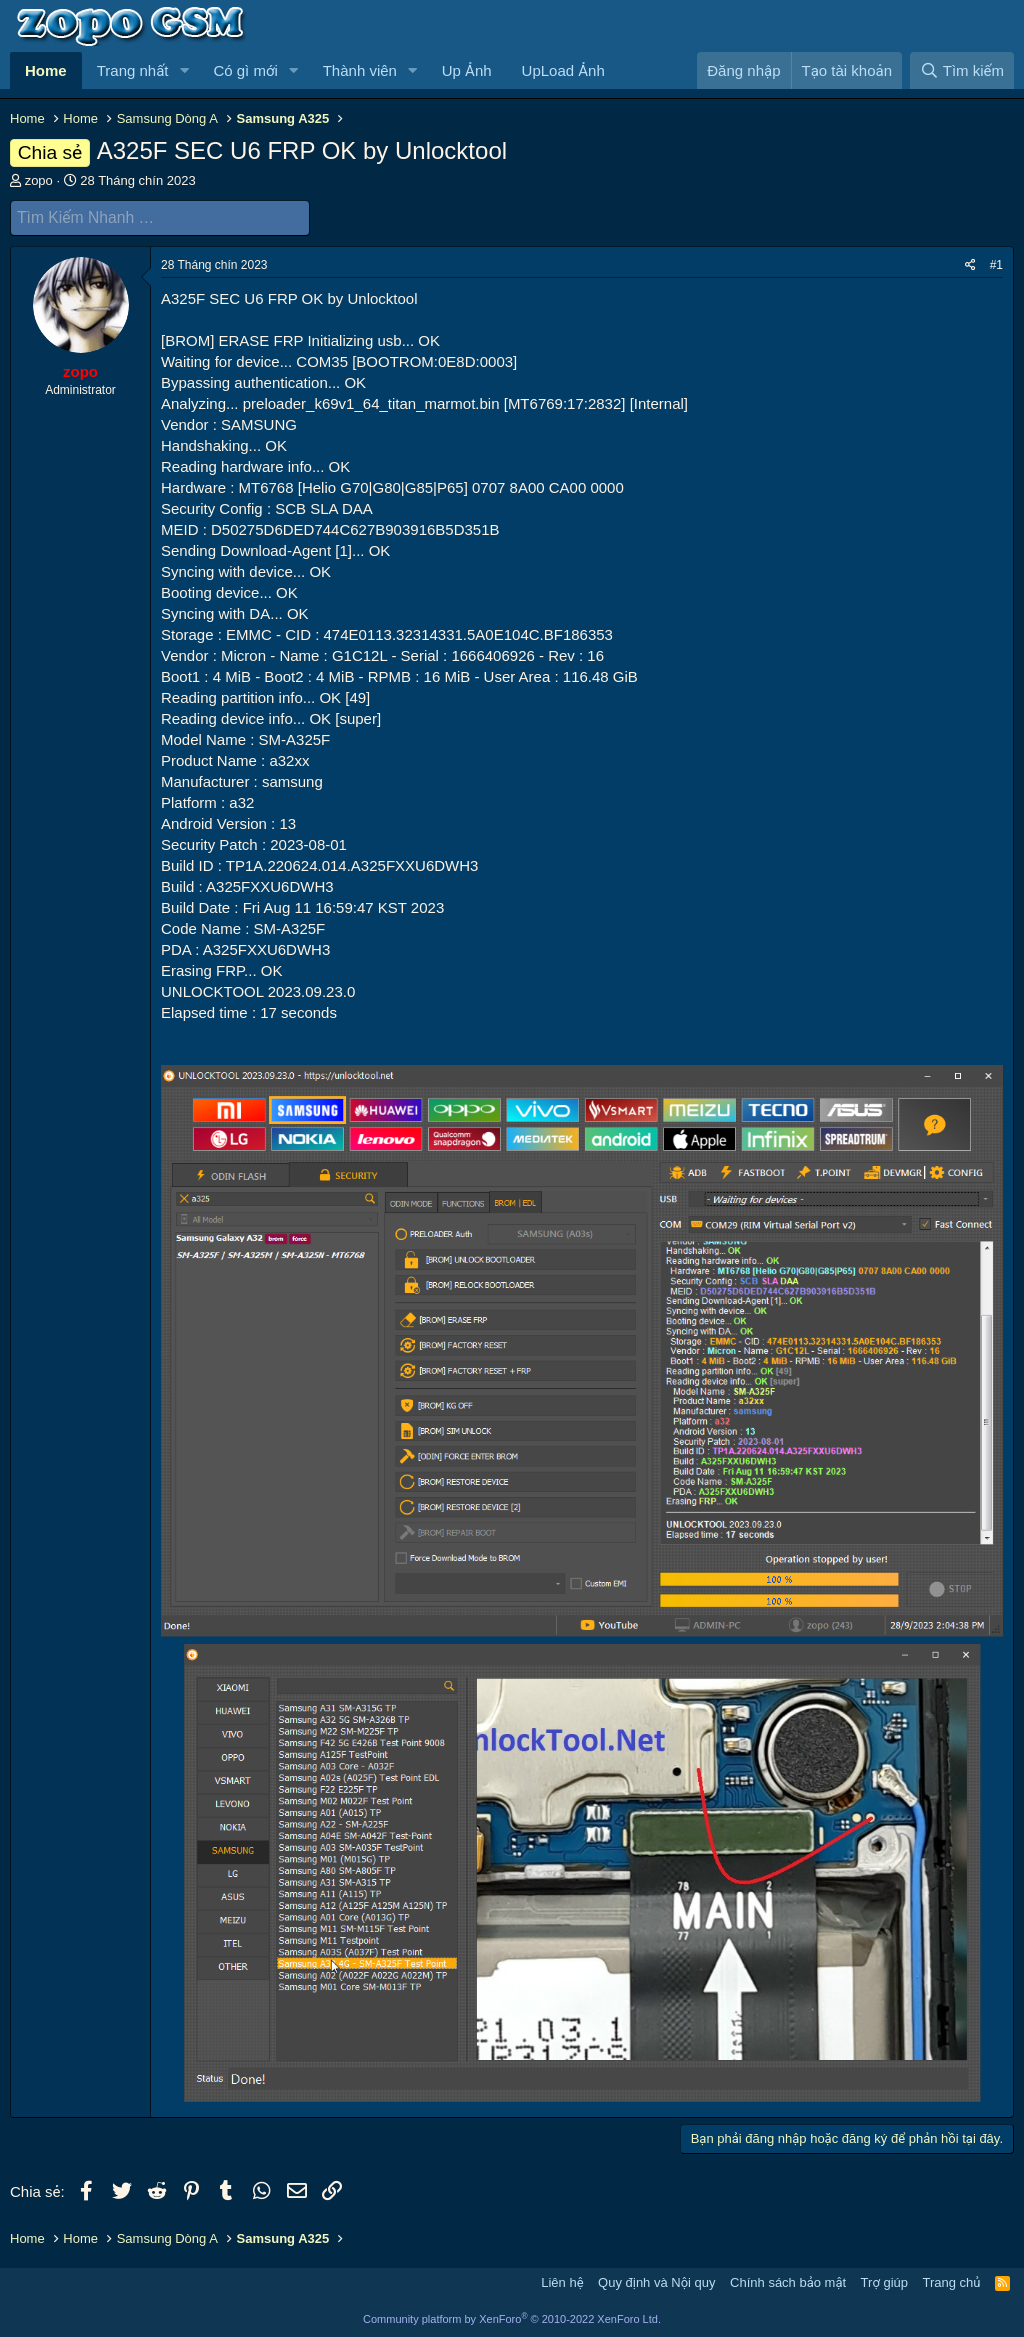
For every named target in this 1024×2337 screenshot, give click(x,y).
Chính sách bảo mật (788, 2281)
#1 (996, 264)
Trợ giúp (884, 2281)
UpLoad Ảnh (563, 70)
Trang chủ (952, 2281)
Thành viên (360, 70)
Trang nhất (133, 70)
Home (46, 70)
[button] (184, 70)
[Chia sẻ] (970, 264)
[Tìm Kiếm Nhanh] (160, 217)
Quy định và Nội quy (657, 2281)
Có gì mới (245, 70)
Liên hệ (562, 2281)
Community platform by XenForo (512, 2319)
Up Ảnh (467, 70)
